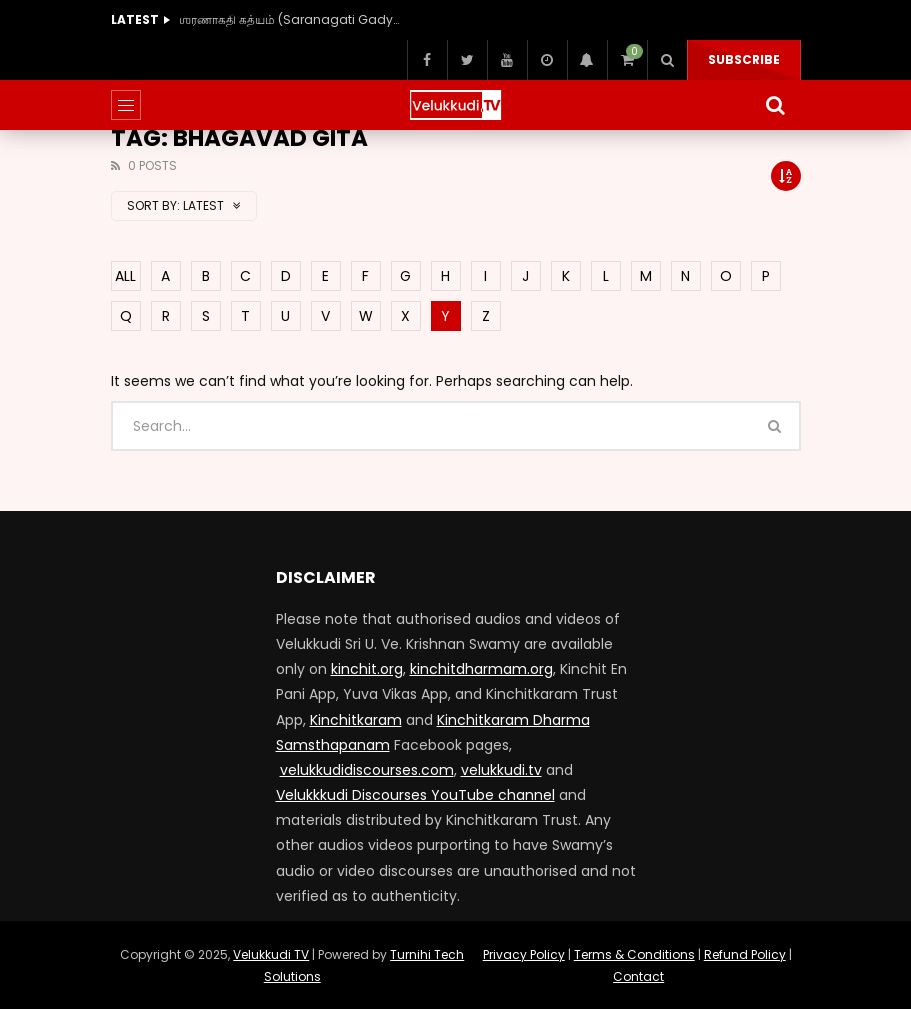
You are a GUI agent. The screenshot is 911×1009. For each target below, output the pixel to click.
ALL (125, 276)
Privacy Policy (524, 954)
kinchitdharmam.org (481, 669)
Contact (638, 976)
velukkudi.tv (501, 770)
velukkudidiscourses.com (367, 770)
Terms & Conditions (634, 954)
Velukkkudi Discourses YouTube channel (415, 795)
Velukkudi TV (271, 954)
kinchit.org (367, 669)
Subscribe (744, 59)
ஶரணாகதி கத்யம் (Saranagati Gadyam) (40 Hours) (289, 19)
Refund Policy (745, 954)
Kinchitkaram (356, 720)
